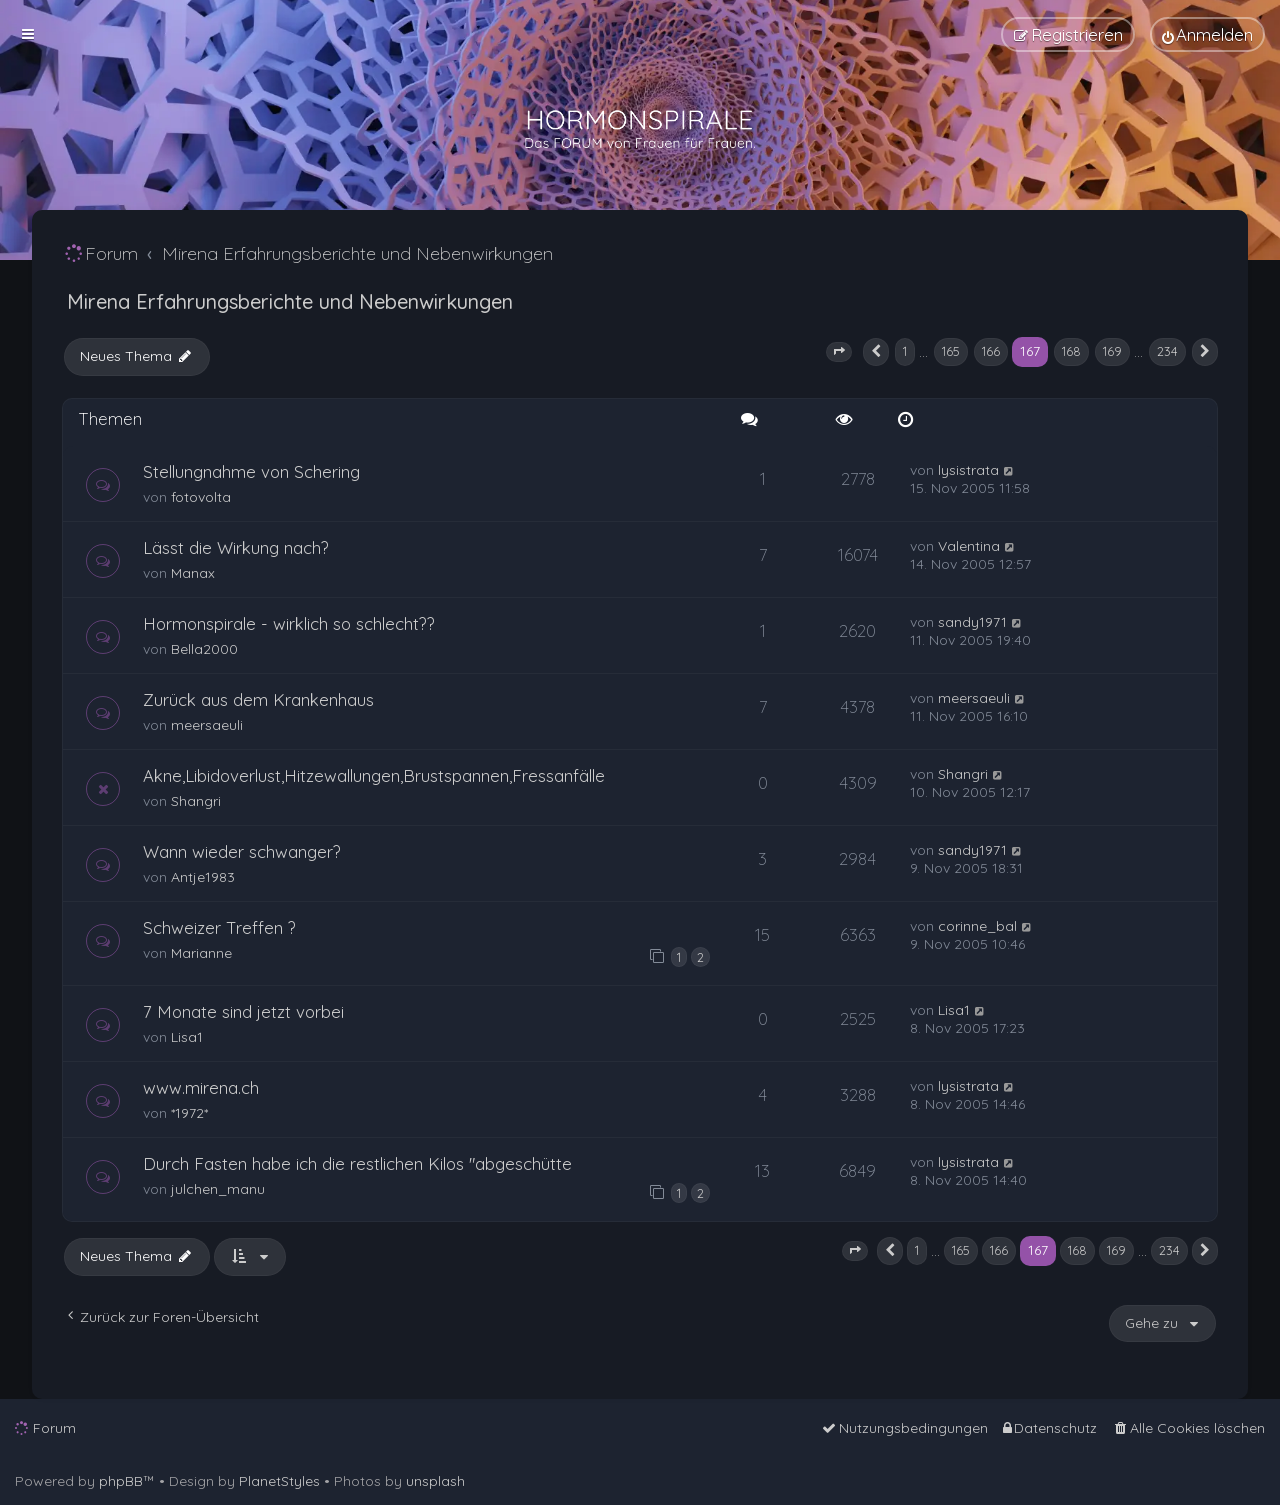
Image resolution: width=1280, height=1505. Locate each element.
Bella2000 (204, 649)
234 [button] (1167, 351)
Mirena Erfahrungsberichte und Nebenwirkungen (290, 301)
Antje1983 (203, 877)
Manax (193, 573)
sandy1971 (972, 622)
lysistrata (968, 470)
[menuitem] (1207, 34)
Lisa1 (187, 1037)
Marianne (201, 953)
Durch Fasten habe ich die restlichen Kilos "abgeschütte (357, 1163)
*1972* (189, 1113)
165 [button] (951, 351)
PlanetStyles (279, 1481)
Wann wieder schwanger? (242, 851)
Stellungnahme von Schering (251, 471)
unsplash (435, 1481)
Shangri (196, 801)
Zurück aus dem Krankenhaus (258, 699)
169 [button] (1112, 351)
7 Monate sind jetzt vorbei (243, 1011)
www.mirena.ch (201, 1087)
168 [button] (1071, 351)
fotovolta (201, 497)
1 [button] (905, 351)
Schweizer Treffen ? (219, 927)
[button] (839, 352)
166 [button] (991, 351)
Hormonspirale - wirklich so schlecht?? (289, 623)
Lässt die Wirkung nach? (236, 547)
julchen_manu (218, 1189)
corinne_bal (977, 926)
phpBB (121, 1481)
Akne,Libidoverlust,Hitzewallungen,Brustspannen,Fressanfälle (374, 775)
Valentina (969, 546)
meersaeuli (207, 725)
